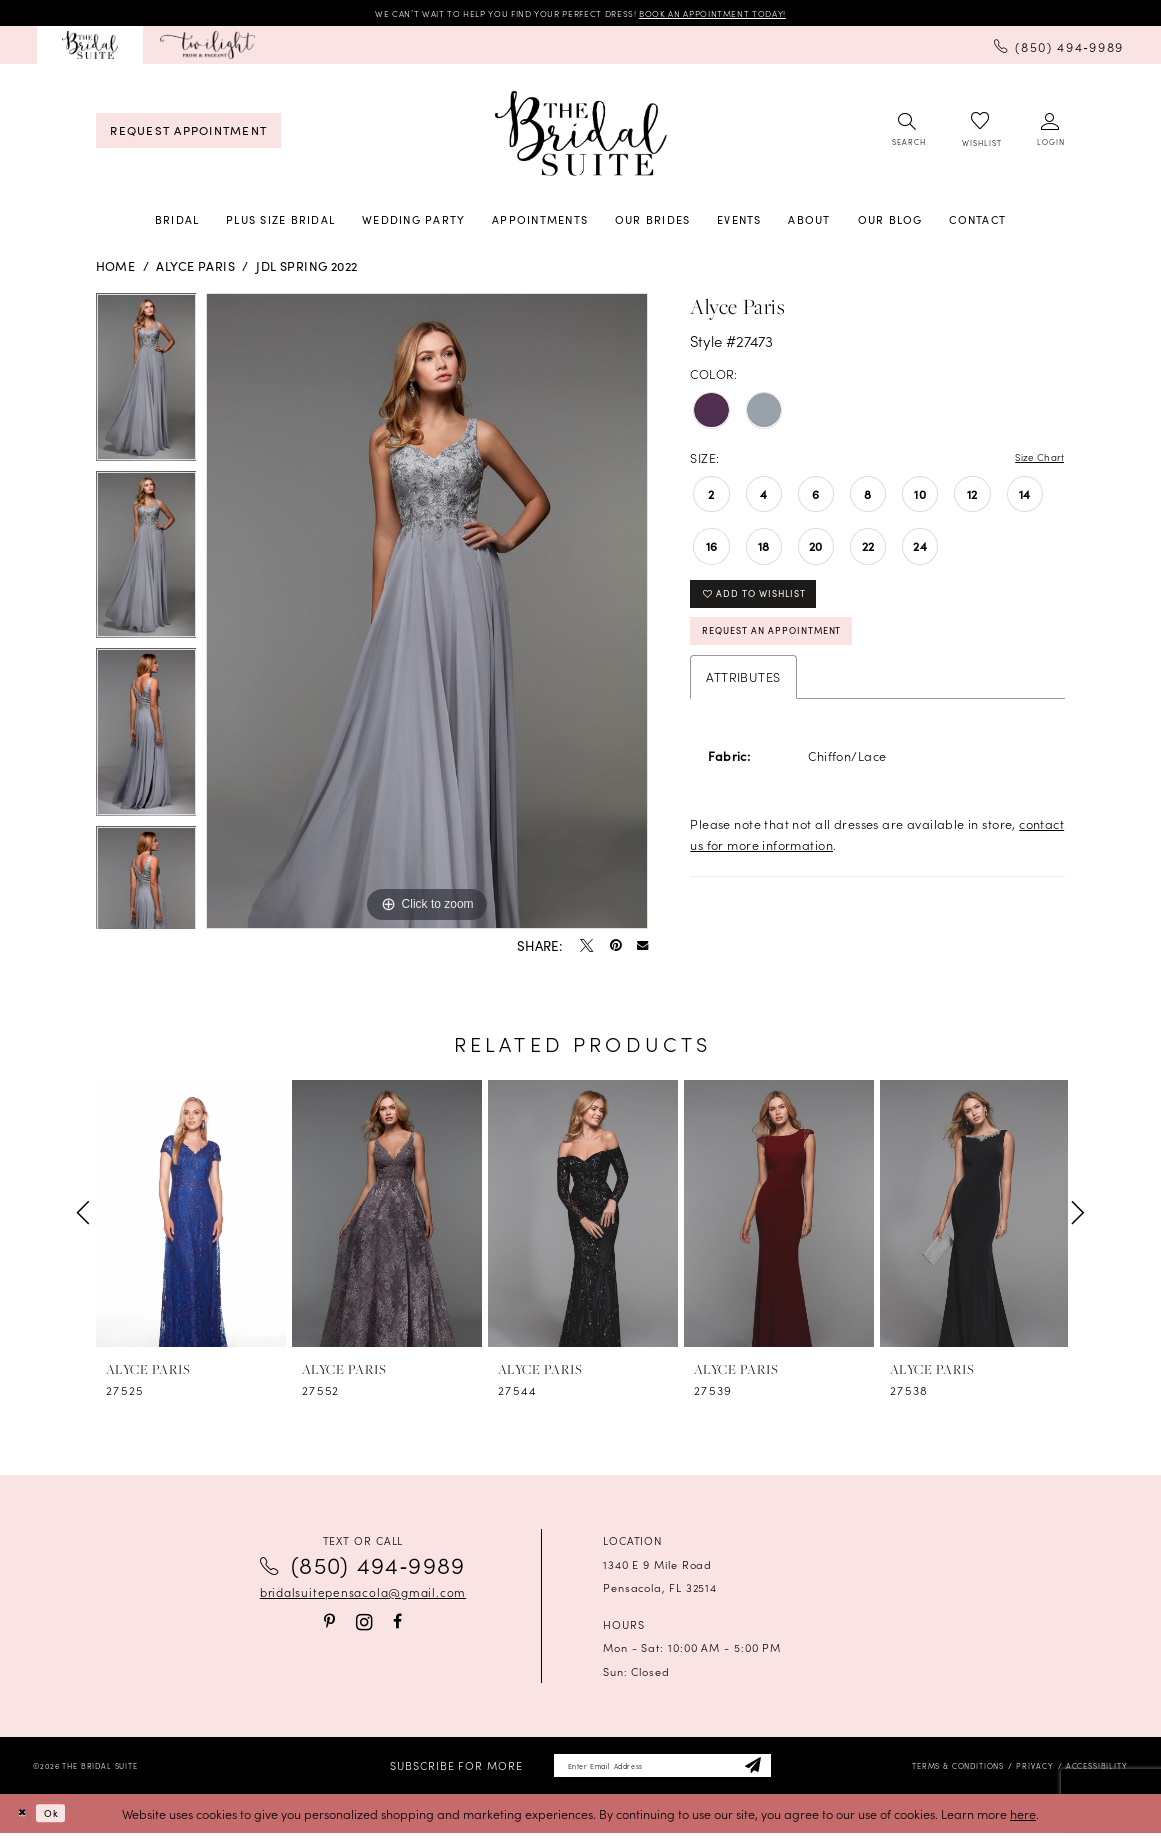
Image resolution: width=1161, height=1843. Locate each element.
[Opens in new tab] (207, 49)
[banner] (580, 137)
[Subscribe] (779, 1773)
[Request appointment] (188, 134)
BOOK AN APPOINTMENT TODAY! (753, 14)
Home (116, 269)
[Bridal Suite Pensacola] (90, 49)
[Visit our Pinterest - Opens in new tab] (329, 1626)
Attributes (743, 700)
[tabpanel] (146, 386)
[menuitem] (90, 49)
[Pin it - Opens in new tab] (615, 949)
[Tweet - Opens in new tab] (586, 949)
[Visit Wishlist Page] (980, 134)
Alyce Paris (195, 269)
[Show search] (907, 134)
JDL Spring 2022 (306, 269)
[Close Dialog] (25, 1823)
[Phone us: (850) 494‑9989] (1059, 49)
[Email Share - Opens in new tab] (642, 949)
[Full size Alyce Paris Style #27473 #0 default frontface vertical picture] (427, 615)
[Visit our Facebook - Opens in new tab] (397, 1626)
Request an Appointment (794, 651)
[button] (1050, 134)
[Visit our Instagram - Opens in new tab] (364, 1625)
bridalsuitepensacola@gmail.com (363, 1596)
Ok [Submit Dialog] (62, 1822)
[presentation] (191, 1216)
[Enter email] (662, 1773)
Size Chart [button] (1033, 461)
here (1023, 1822)
